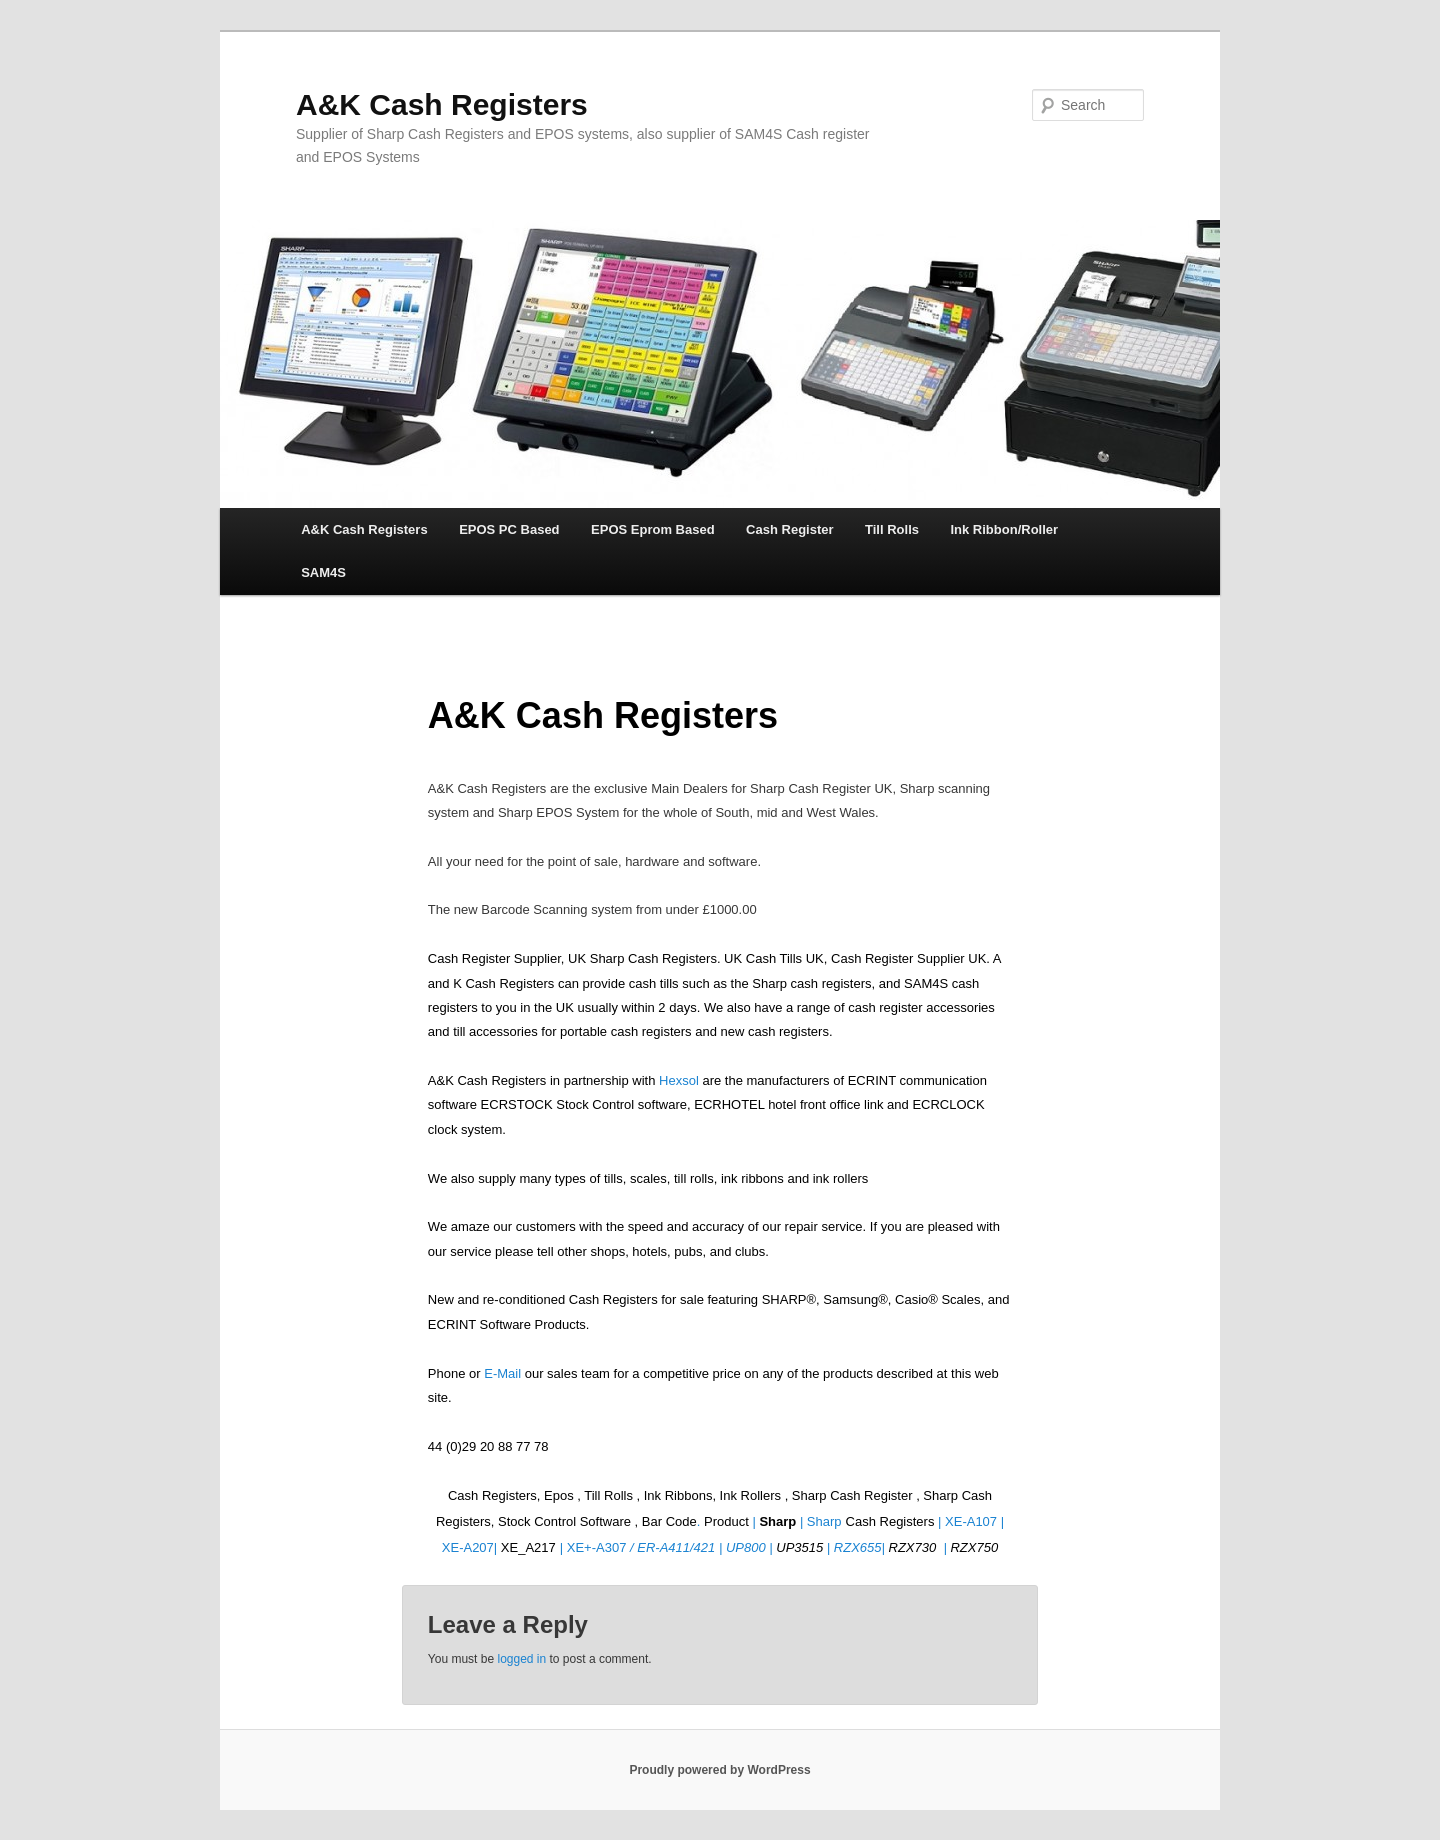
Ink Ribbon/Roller (1004, 529)
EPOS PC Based (509, 529)
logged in (521, 1659)
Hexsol (679, 1080)
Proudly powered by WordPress (719, 1770)
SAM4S (323, 572)
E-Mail (504, 1373)
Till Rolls (892, 529)
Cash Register (789, 529)
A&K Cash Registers (442, 104)
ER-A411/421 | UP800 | (706, 1547)
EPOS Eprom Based (653, 529)
